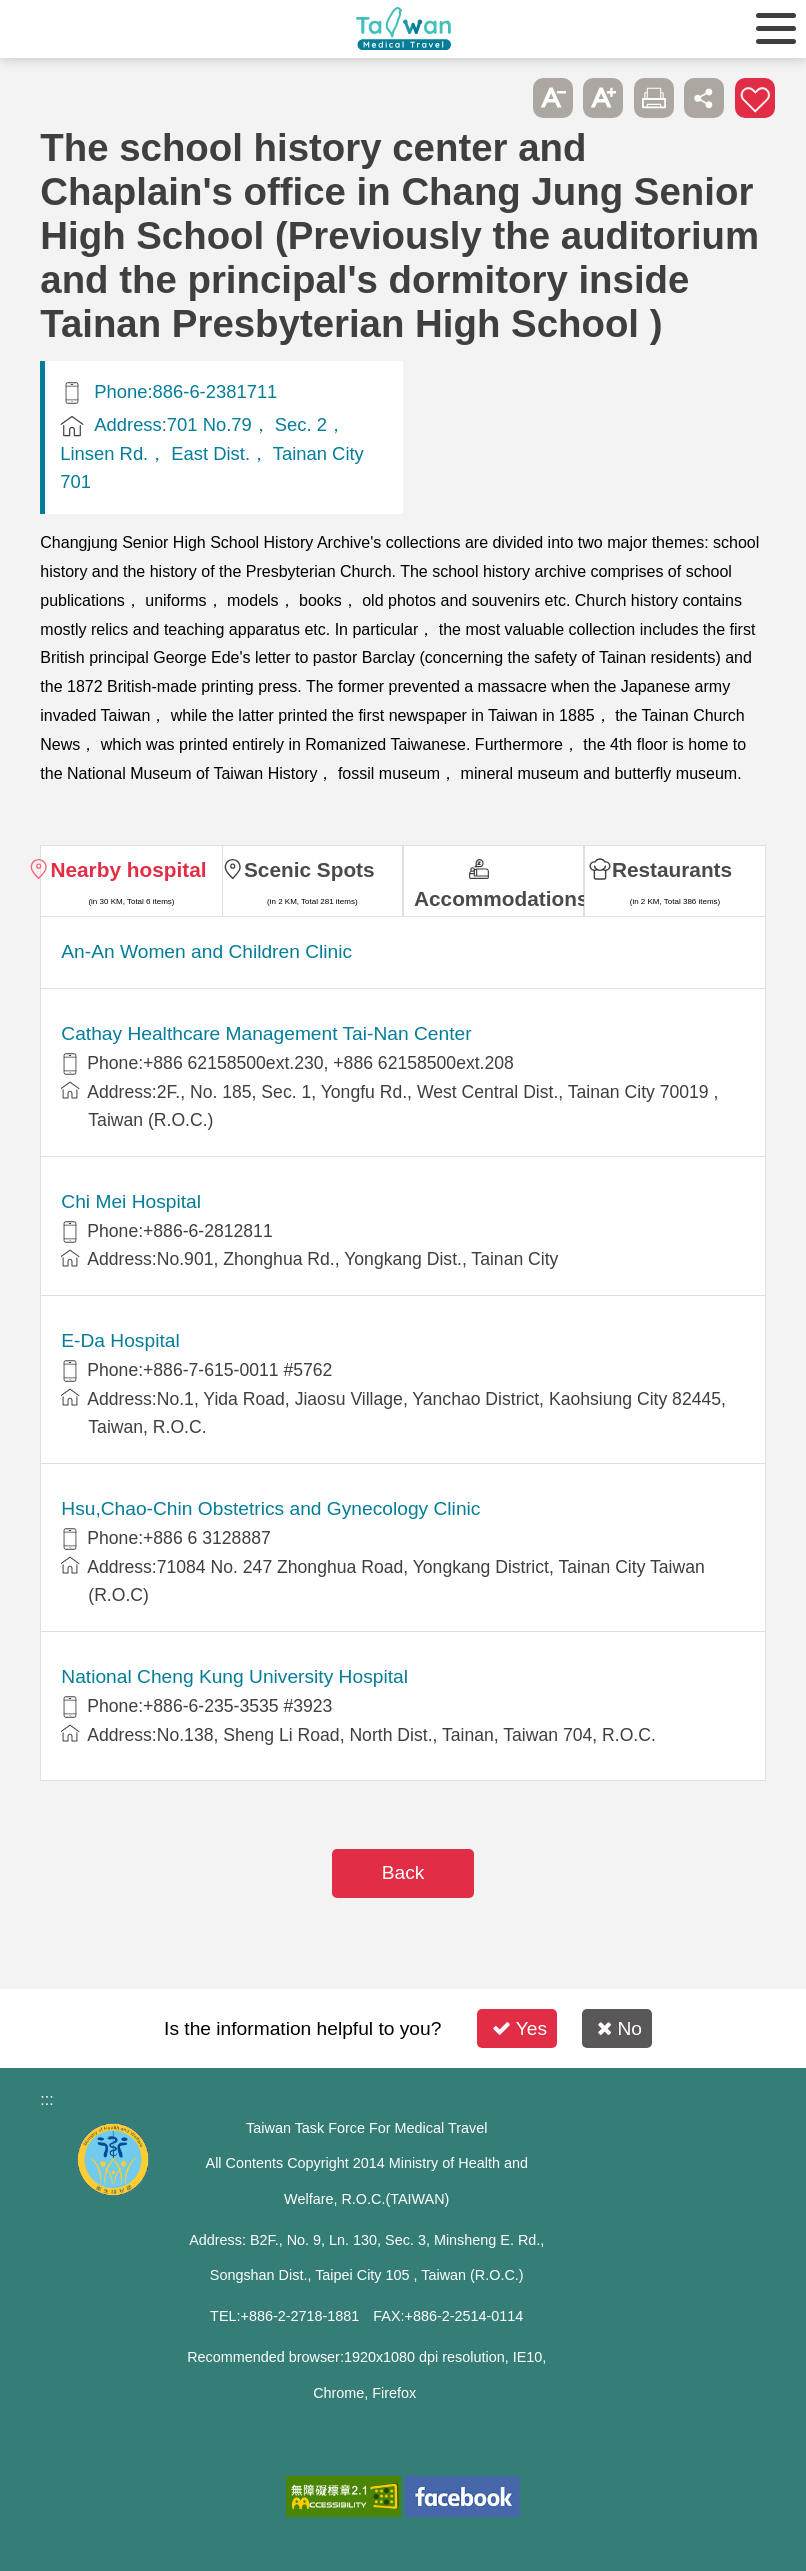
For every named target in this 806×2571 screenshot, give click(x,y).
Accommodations (498, 898)
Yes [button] (519, 2028)
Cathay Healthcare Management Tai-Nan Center (266, 1033)
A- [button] (553, 98)
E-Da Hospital (120, 1340)
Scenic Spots (309, 869)
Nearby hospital (128, 869)
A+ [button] (603, 98)
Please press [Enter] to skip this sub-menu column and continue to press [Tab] (503, 98)
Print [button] (654, 98)
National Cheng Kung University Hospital (234, 1676)
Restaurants (672, 869)
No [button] (619, 2028)
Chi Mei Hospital (131, 1201)
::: (46, 2099)
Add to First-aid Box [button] (755, 98)
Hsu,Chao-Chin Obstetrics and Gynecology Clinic (270, 1508)
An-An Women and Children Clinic (206, 951)
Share (704, 98)
